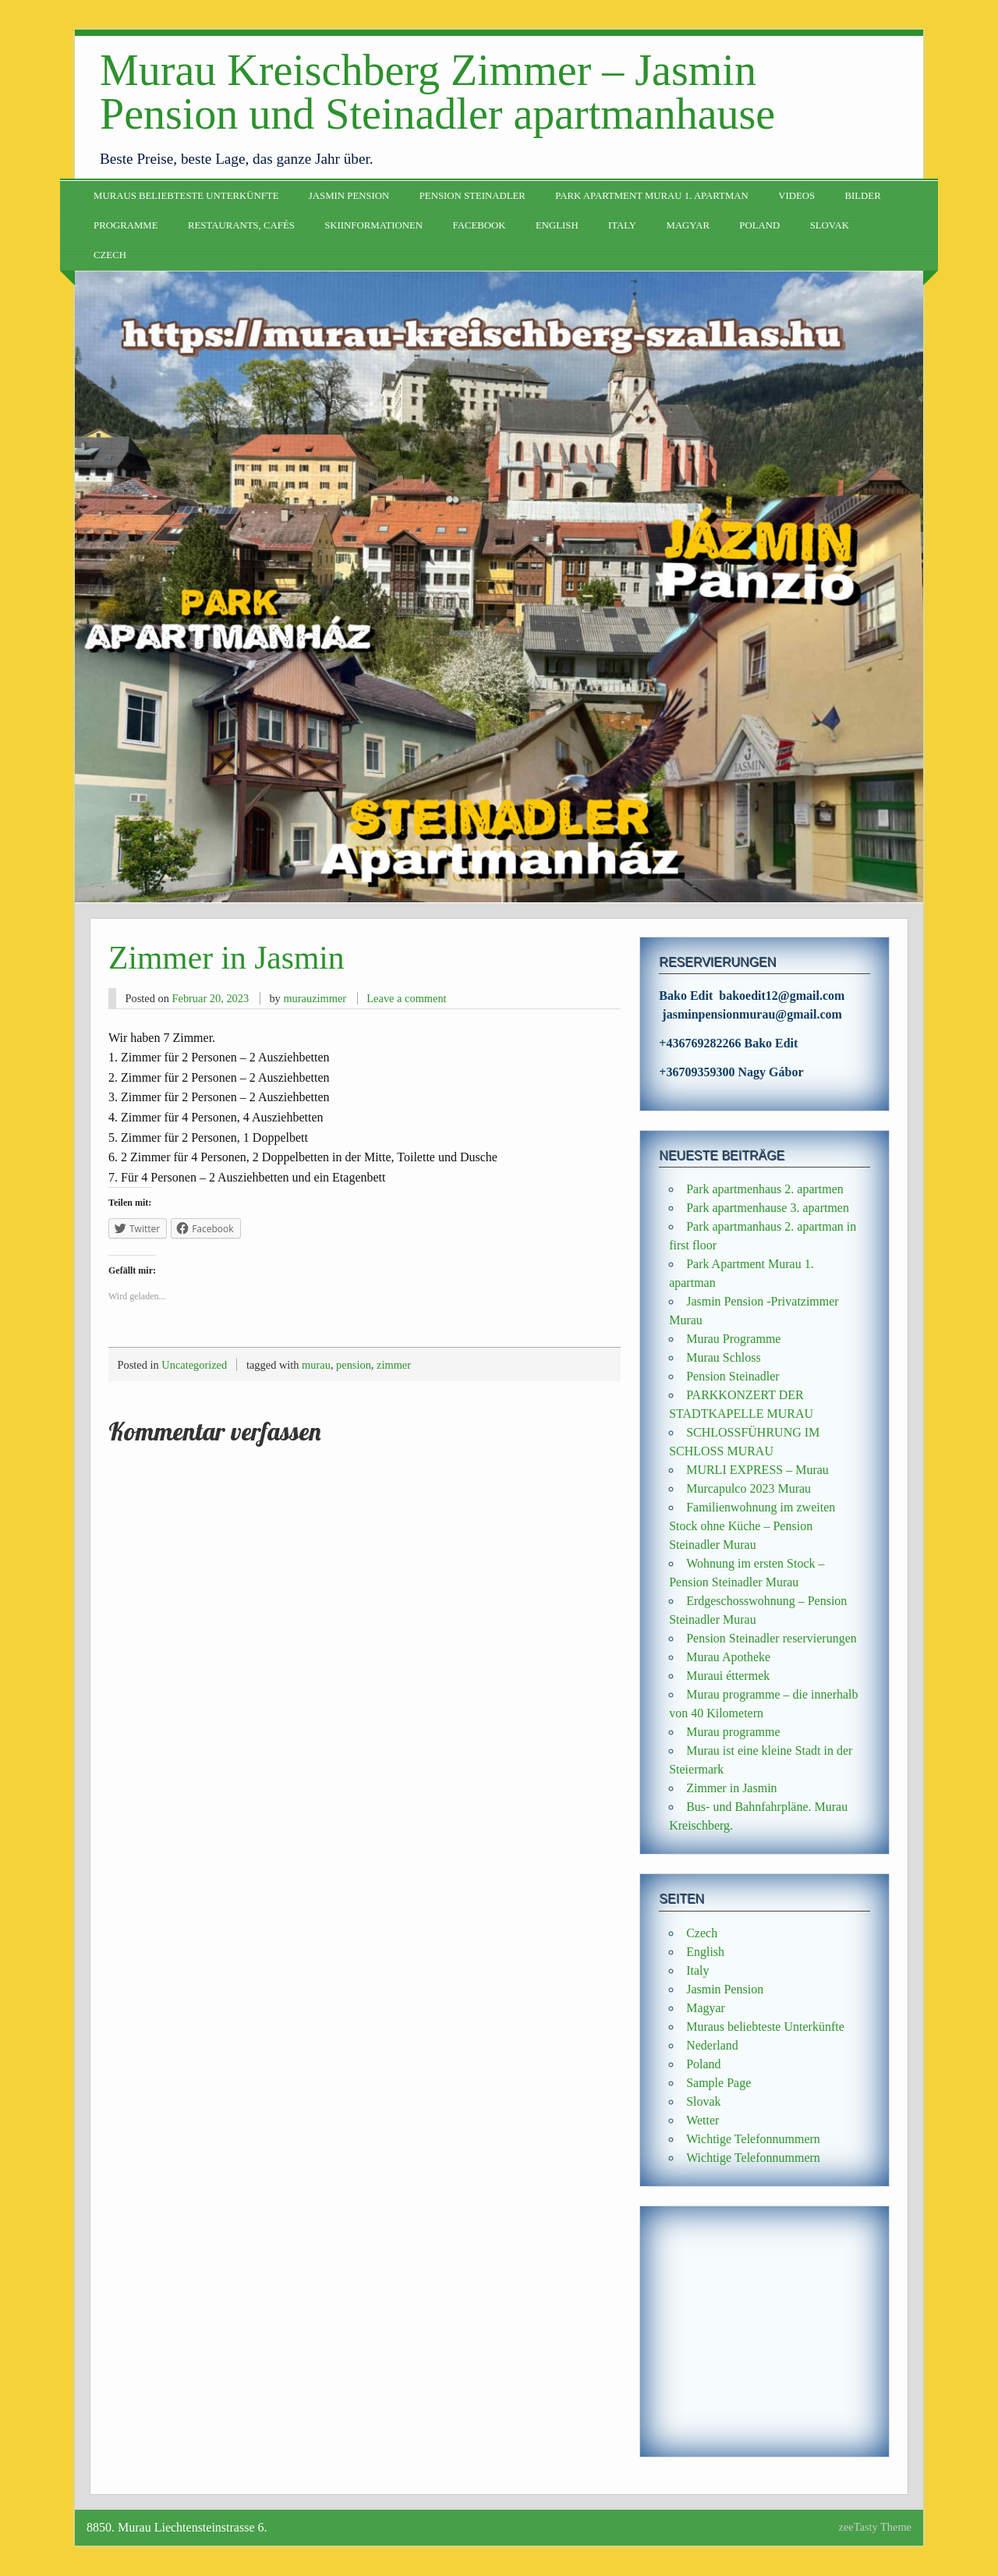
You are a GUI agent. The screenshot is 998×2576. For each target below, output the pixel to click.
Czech (110, 255)
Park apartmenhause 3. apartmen (767, 1207)
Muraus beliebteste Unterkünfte (186, 195)
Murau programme (733, 1731)
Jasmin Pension (349, 195)
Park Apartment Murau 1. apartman (651, 195)
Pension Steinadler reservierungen (771, 1638)
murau (316, 1365)
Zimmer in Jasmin (731, 1788)
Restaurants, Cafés (241, 225)
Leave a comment (406, 998)
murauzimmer (314, 998)
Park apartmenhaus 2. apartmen (765, 1189)
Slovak (829, 225)
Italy (622, 225)
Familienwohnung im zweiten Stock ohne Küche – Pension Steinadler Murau (752, 1526)
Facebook (478, 225)
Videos (796, 195)
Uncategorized (194, 1365)
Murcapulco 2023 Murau (748, 1488)
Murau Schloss (723, 1357)
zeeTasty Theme (875, 2527)
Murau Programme (733, 1338)
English (557, 225)
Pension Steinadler (472, 195)
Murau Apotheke (728, 1657)
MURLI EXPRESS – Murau (757, 1469)
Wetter (702, 2120)
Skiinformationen (373, 225)
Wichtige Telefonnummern (753, 2138)
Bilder (862, 195)
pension (353, 1365)
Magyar (688, 225)
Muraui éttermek (728, 1675)
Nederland (712, 2045)
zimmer (394, 1365)
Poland (759, 225)
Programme (126, 225)
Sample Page (718, 2082)
